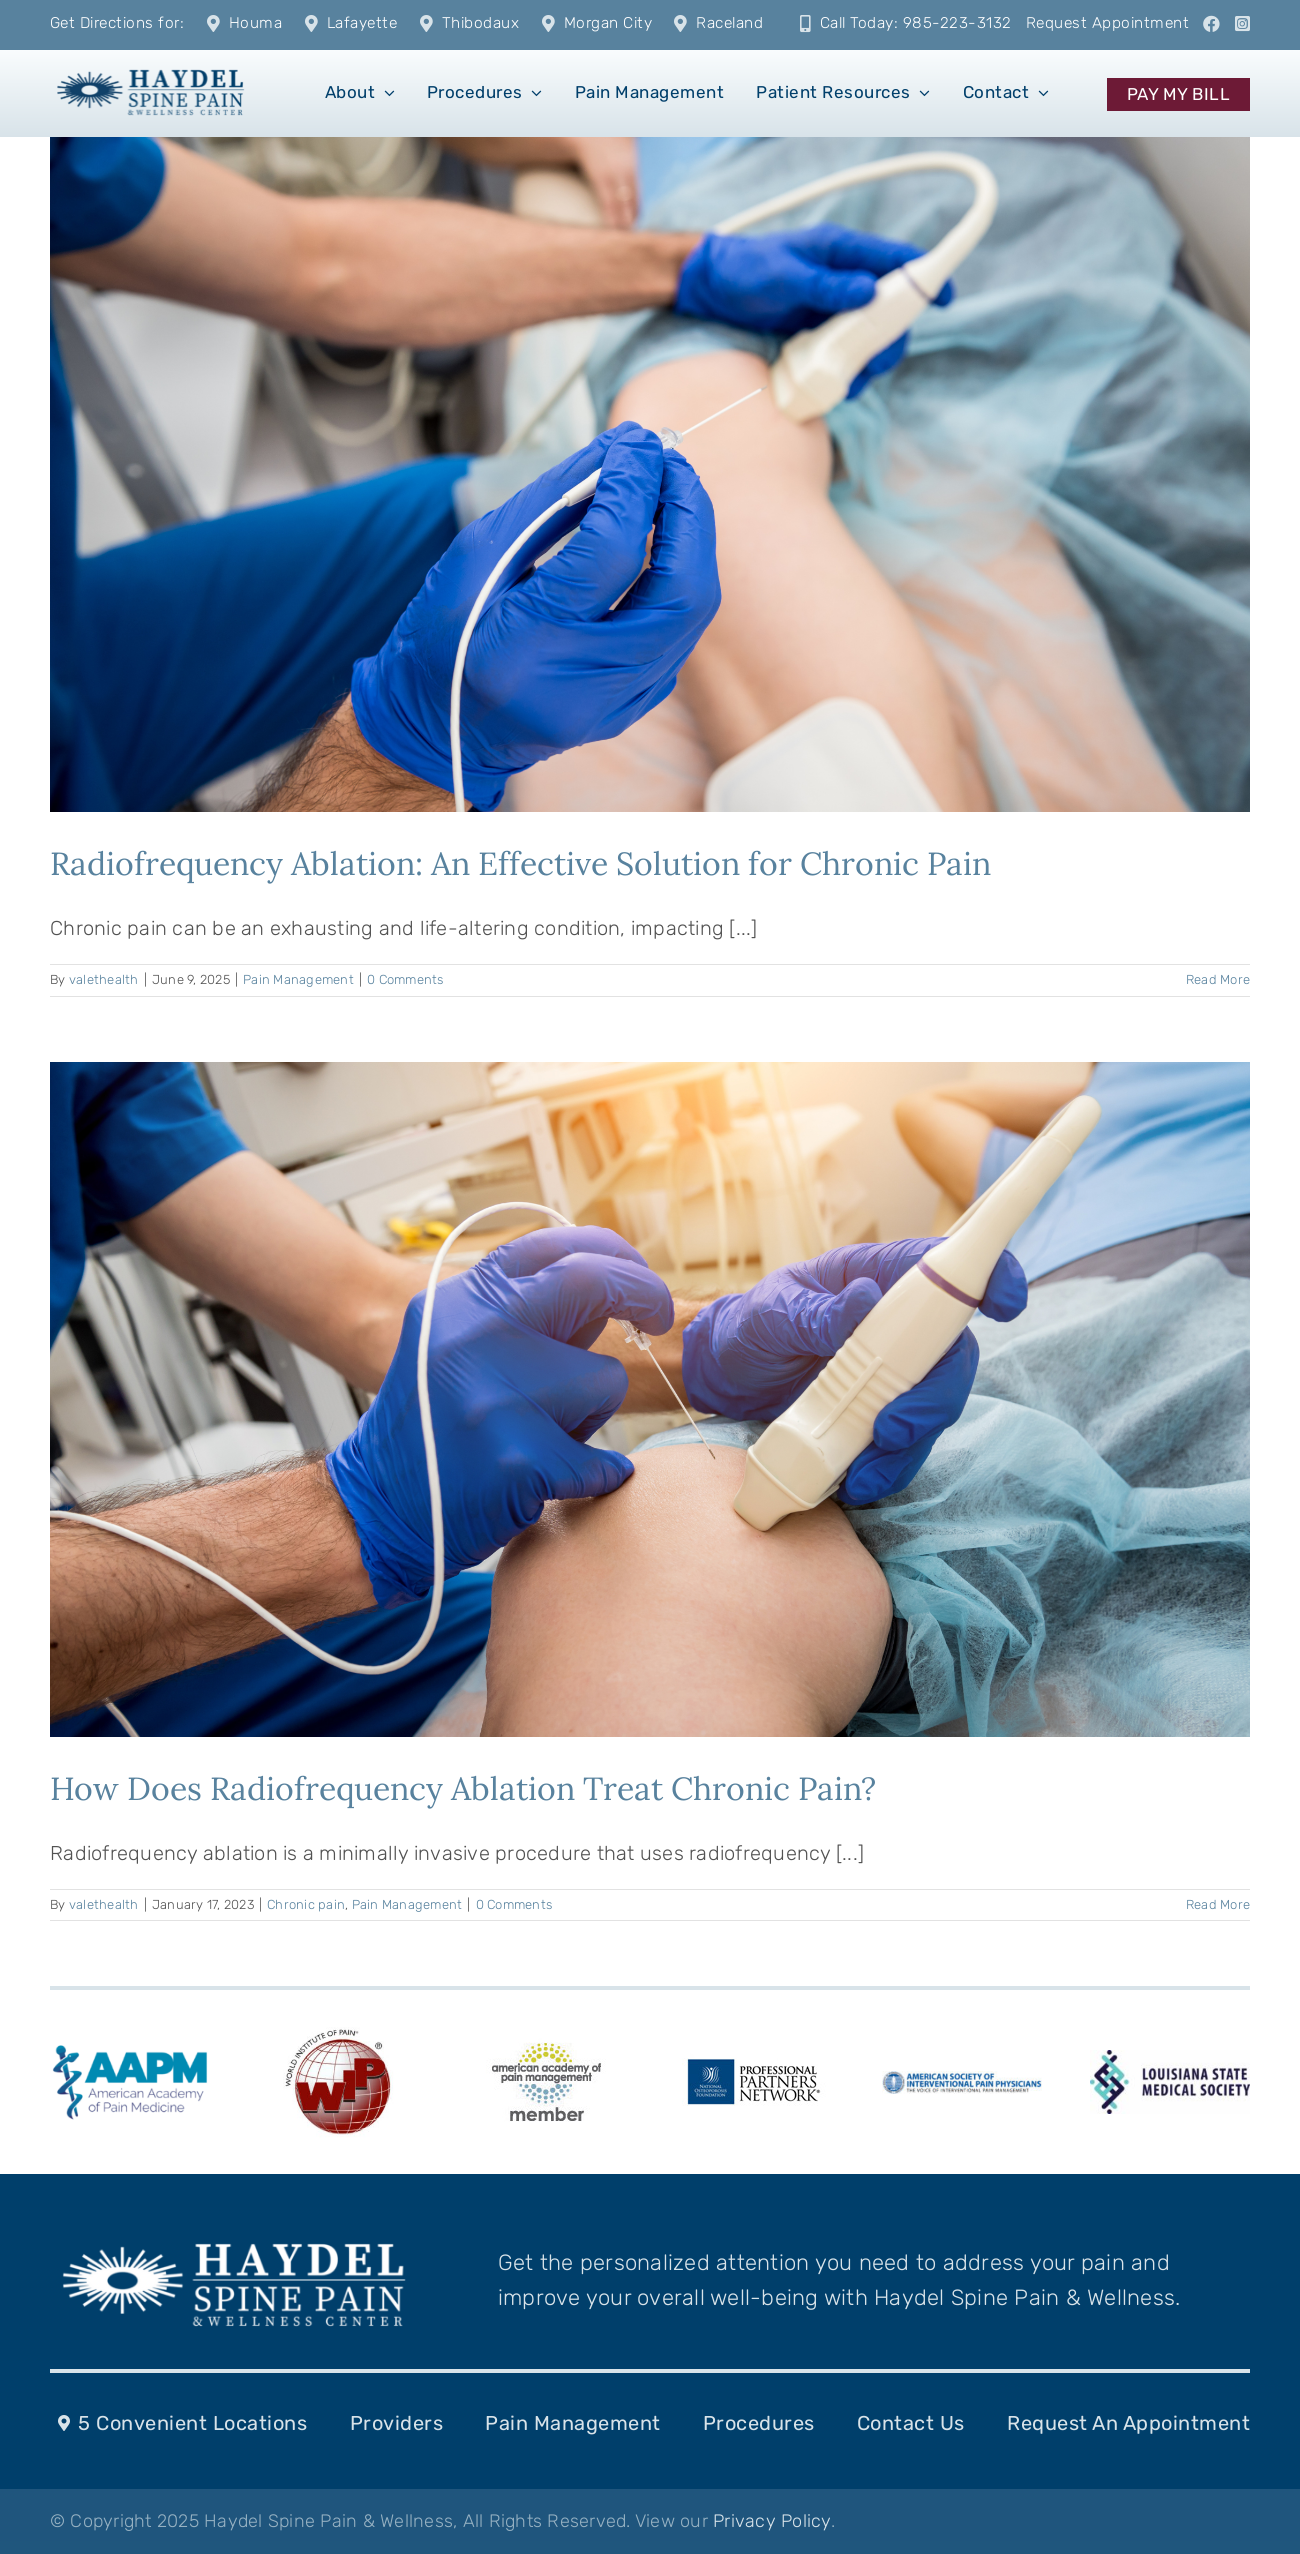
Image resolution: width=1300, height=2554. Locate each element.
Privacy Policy (772, 2521)
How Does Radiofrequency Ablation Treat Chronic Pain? (463, 1788)
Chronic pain (306, 1904)
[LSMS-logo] (1170, 2060)
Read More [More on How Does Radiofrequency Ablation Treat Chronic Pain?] (1218, 1904)
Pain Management (298, 979)
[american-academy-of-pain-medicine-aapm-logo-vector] (130, 2048)
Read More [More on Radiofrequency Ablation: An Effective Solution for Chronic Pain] (1218, 979)
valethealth (104, 979)
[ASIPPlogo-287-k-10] (962, 2081)
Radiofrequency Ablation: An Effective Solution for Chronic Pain (520, 863)
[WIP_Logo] (338, 2032)
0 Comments (405, 979)
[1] (150, 68)
